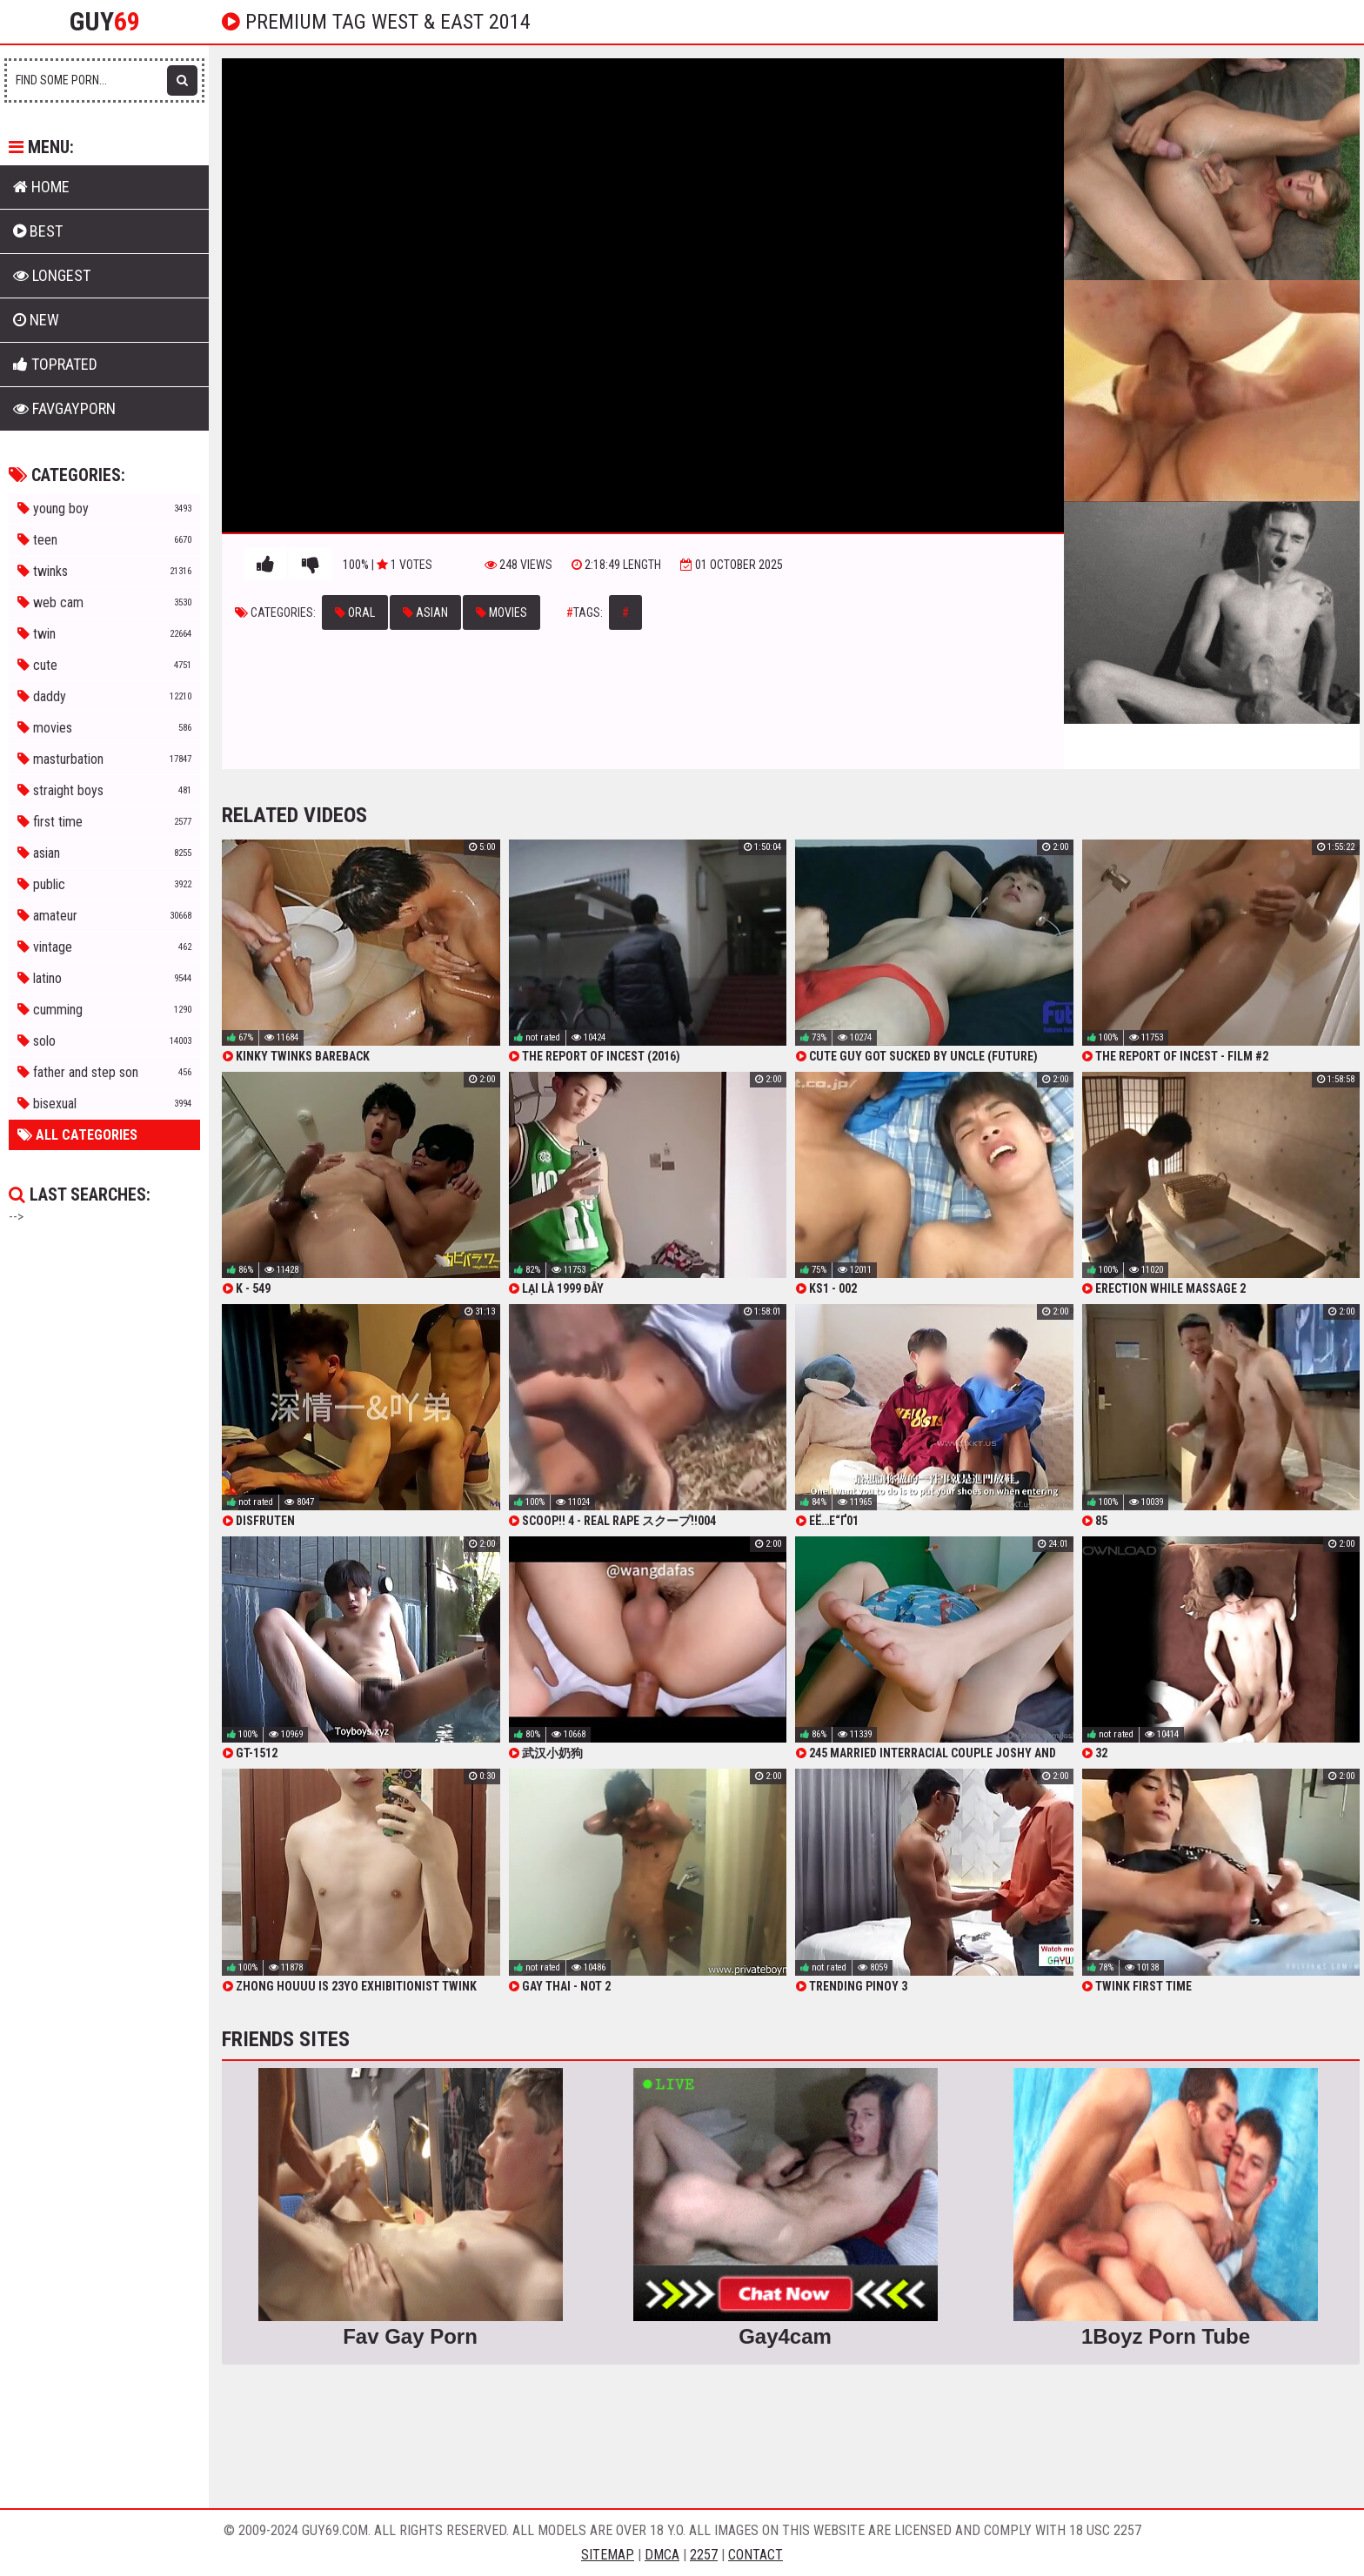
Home (41, 186)
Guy (105, 22)
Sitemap (607, 2554)
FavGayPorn (64, 408)
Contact (755, 2554)
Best (38, 231)
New (36, 320)
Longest (51, 275)
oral (355, 612)
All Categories (77, 1135)
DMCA (662, 2554)
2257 (704, 2554)
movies (501, 612)
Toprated (55, 364)
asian (425, 612)
